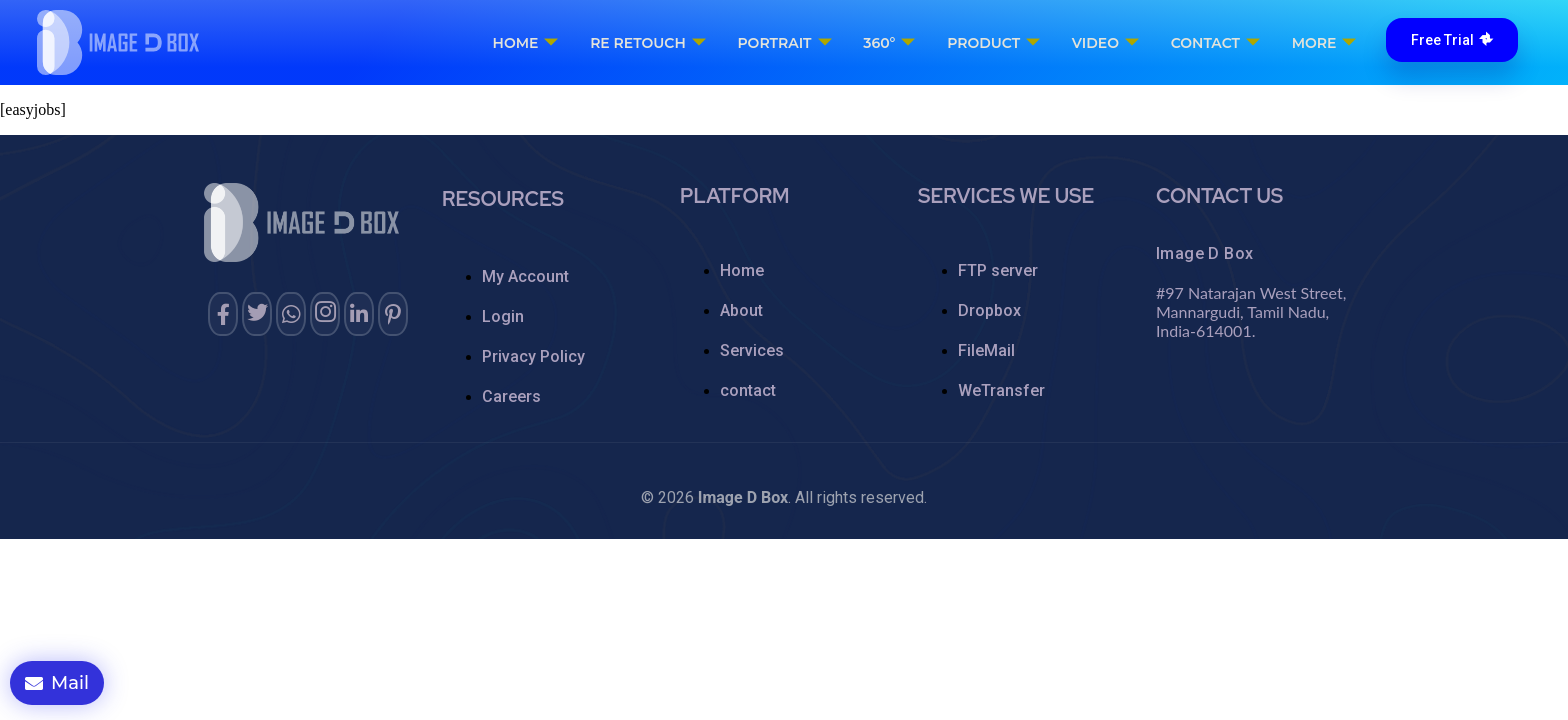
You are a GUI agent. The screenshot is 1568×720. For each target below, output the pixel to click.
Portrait (787, 43)
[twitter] (257, 314)
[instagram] (325, 314)
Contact (1214, 43)
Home (529, 43)
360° (891, 43)
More (1322, 43)
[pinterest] (393, 314)
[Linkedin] (359, 314)
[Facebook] (223, 314)
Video (1105, 43)
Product (994, 43)
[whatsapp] (291, 314)
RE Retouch (651, 43)
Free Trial (1452, 40)
